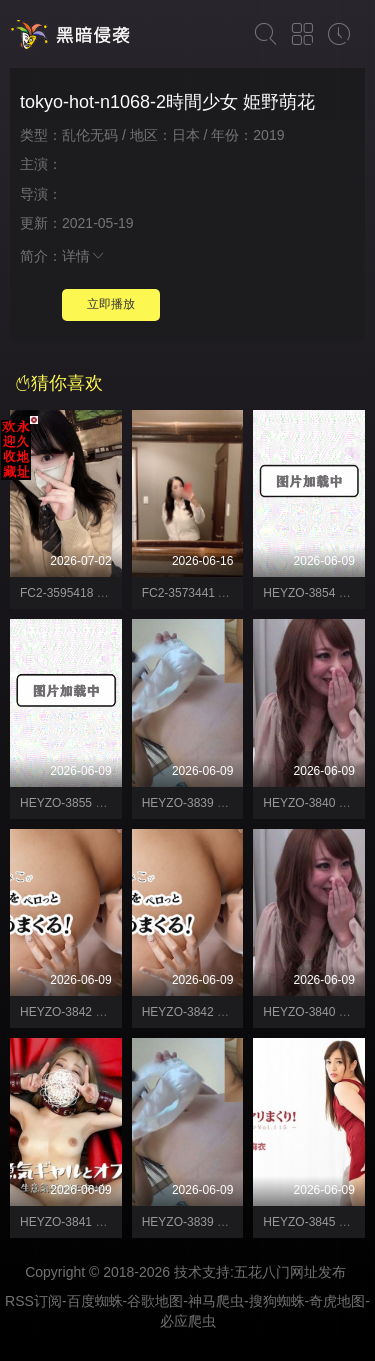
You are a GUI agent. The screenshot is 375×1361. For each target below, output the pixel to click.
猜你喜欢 (59, 383)
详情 (84, 256)
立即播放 (111, 304)
